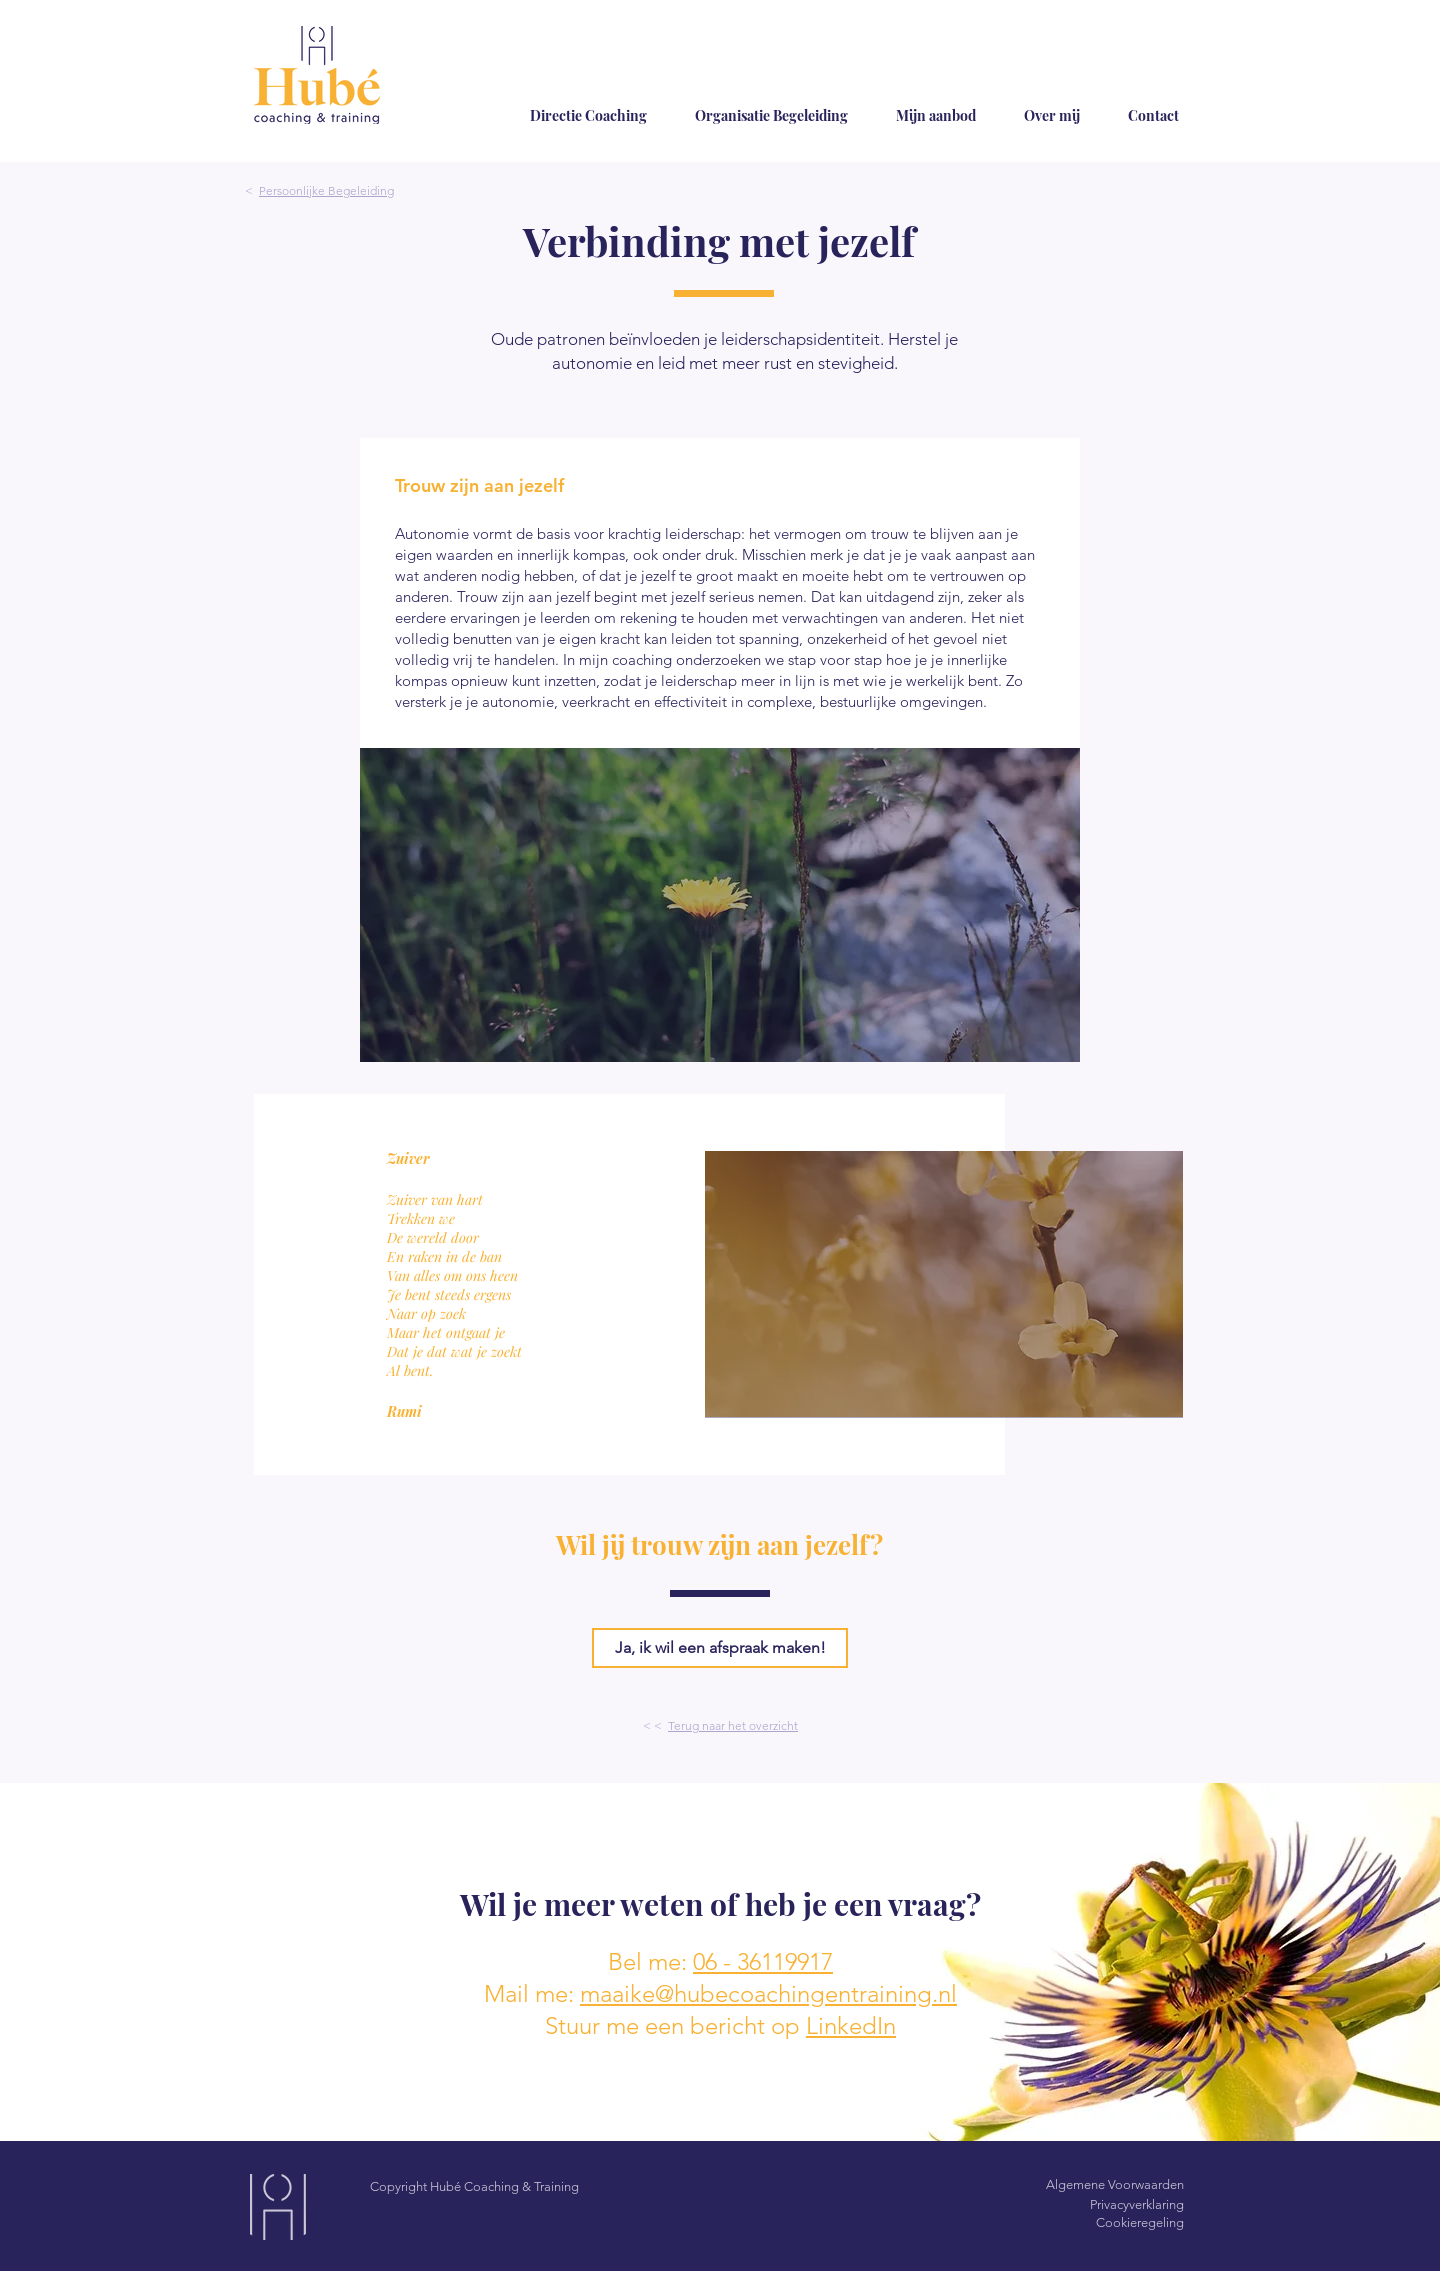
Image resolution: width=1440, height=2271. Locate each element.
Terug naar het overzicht (733, 1725)
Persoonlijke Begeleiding (326, 190)
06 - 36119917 (763, 1961)
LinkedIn (851, 2025)
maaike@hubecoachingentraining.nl (768, 1993)
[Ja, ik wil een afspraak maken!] (720, 1648)
